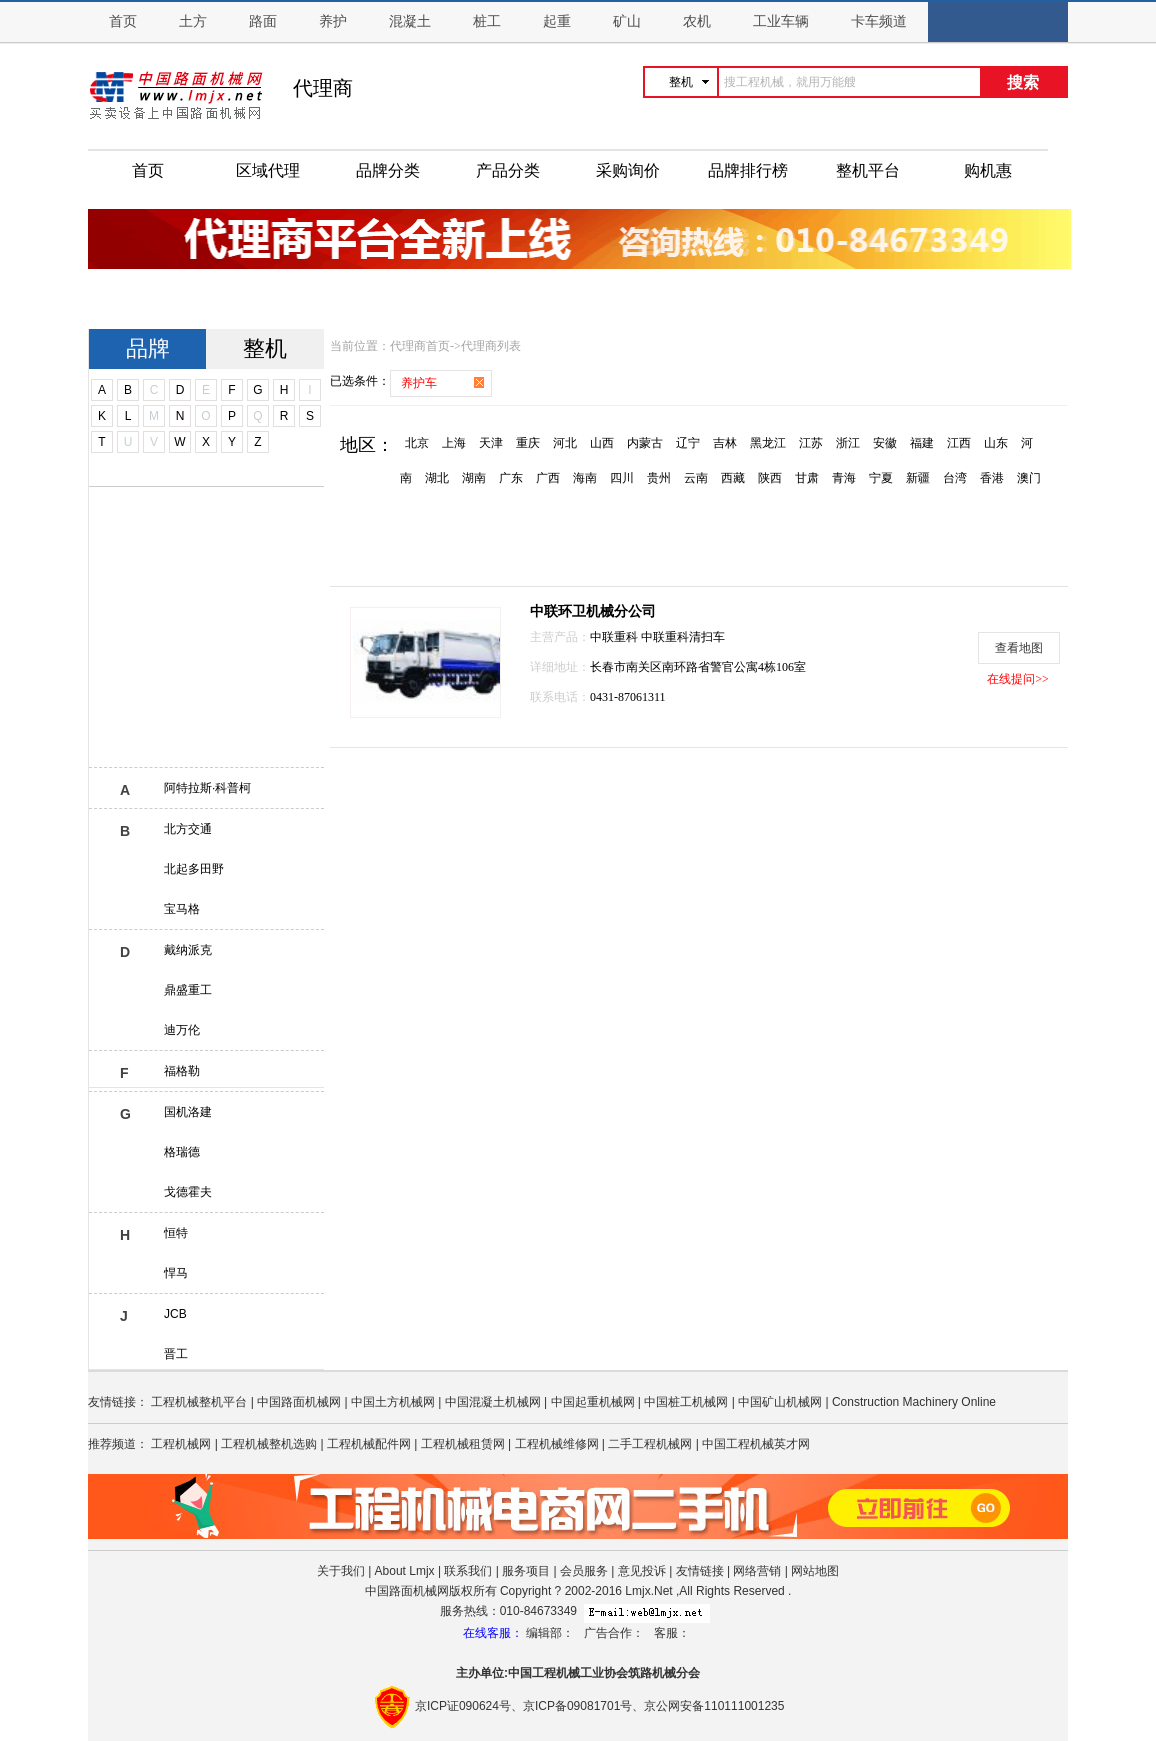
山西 (602, 443)
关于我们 (341, 1571)
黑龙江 (768, 443)
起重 (557, 21)
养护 (333, 21)
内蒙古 (645, 443)
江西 (959, 443)
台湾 (955, 478)
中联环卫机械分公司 (593, 611)
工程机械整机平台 (199, 1402)
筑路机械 (652, 1673)
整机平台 (868, 170)
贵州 (659, 478)
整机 (265, 348)
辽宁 (688, 443)
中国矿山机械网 (780, 1402)
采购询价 (628, 170)
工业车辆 (781, 21)
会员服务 (584, 1571)
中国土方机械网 (393, 1402)
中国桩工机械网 (686, 1402)
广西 (548, 478)
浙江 (848, 443)
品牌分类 (388, 170)
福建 (922, 443)
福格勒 (182, 1071)
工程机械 (556, 1673)
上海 (454, 443)
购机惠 (988, 170)
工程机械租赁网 (463, 1444)
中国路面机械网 (299, 1402)
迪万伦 (182, 1030)
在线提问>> (1018, 679)
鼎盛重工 (188, 990)
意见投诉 (642, 1571)
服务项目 (526, 1571)
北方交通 (188, 829)
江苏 (811, 443)
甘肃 (807, 478)
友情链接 (700, 1571)
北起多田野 (194, 869)
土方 (193, 21)
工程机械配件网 (369, 1444)
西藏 (733, 478)
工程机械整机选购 (269, 1444)
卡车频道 (879, 21)
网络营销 (757, 1571)
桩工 (487, 21)
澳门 (1029, 478)
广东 (511, 478)
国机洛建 (188, 1112)
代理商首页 (420, 346)
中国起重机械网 (593, 1402)
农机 (697, 21)
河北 (565, 443)
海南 (585, 478)
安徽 (885, 443)
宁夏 (881, 478)
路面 (263, 21)
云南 (696, 478)
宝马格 (182, 909)
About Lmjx (405, 1571)
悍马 (176, 1273)
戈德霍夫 (188, 1192)
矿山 (627, 21)
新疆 (918, 478)
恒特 (176, 1233)
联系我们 (468, 1571)
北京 (417, 443)
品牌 (148, 348)
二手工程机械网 (650, 1444)
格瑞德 (182, 1152)
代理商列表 (491, 346)
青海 (844, 478)
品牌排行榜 (748, 170)
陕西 (770, 478)
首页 (123, 21)
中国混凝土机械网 (493, 1402)
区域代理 (268, 170)
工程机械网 (181, 1444)
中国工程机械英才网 (756, 1444)
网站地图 (815, 1571)
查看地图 (1019, 648)
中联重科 (615, 637)
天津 (491, 443)
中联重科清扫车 (683, 637)
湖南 (474, 478)
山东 (996, 443)
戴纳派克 (188, 950)
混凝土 (410, 21)
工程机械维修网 (557, 1444)
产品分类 (508, 170)
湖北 (437, 478)
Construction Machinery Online (914, 1402)
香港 (992, 478)
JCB (175, 1314)
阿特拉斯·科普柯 (207, 788)
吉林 (725, 443)
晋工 (176, 1354)
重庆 (528, 443)
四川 (622, 478)
